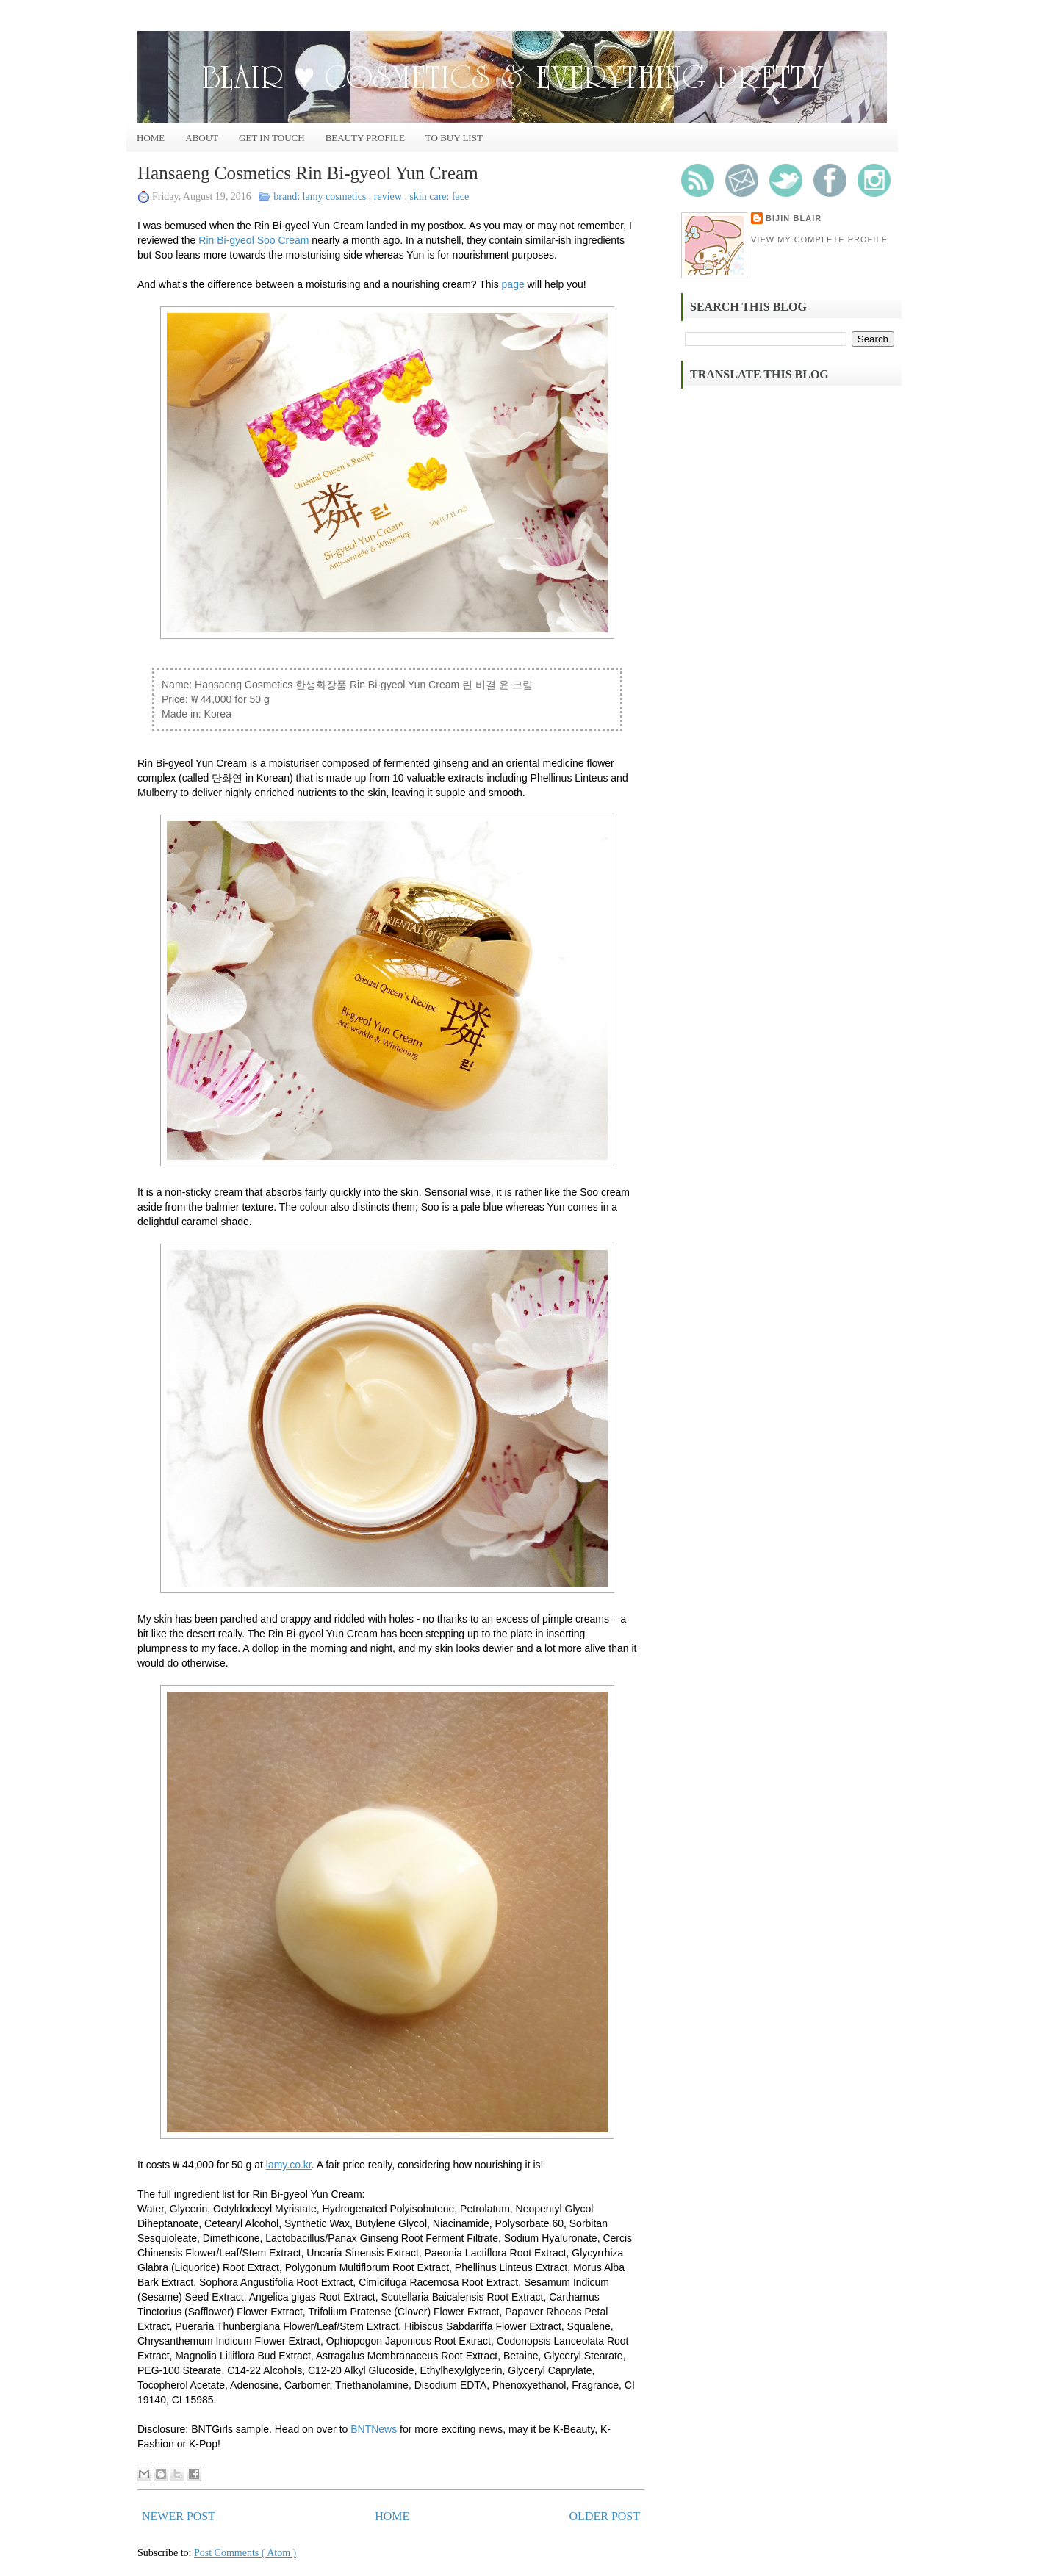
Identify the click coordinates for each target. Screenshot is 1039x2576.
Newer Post (178, 2516)
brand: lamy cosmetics (320, 196)
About (201, 137)
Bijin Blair (794, 218)
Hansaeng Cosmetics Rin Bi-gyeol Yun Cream (307, 173)
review (389, 196)
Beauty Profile (365, 137)
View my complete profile (819, 239)
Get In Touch (272, 137)
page (513, 284)
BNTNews (373, 2429)
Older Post (604, 2516)
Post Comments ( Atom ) (245, 2552)
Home (151, 137)
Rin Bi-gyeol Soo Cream (253, 240)
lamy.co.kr (289, 2165)
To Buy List (454, 137)
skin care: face (439, 196)
